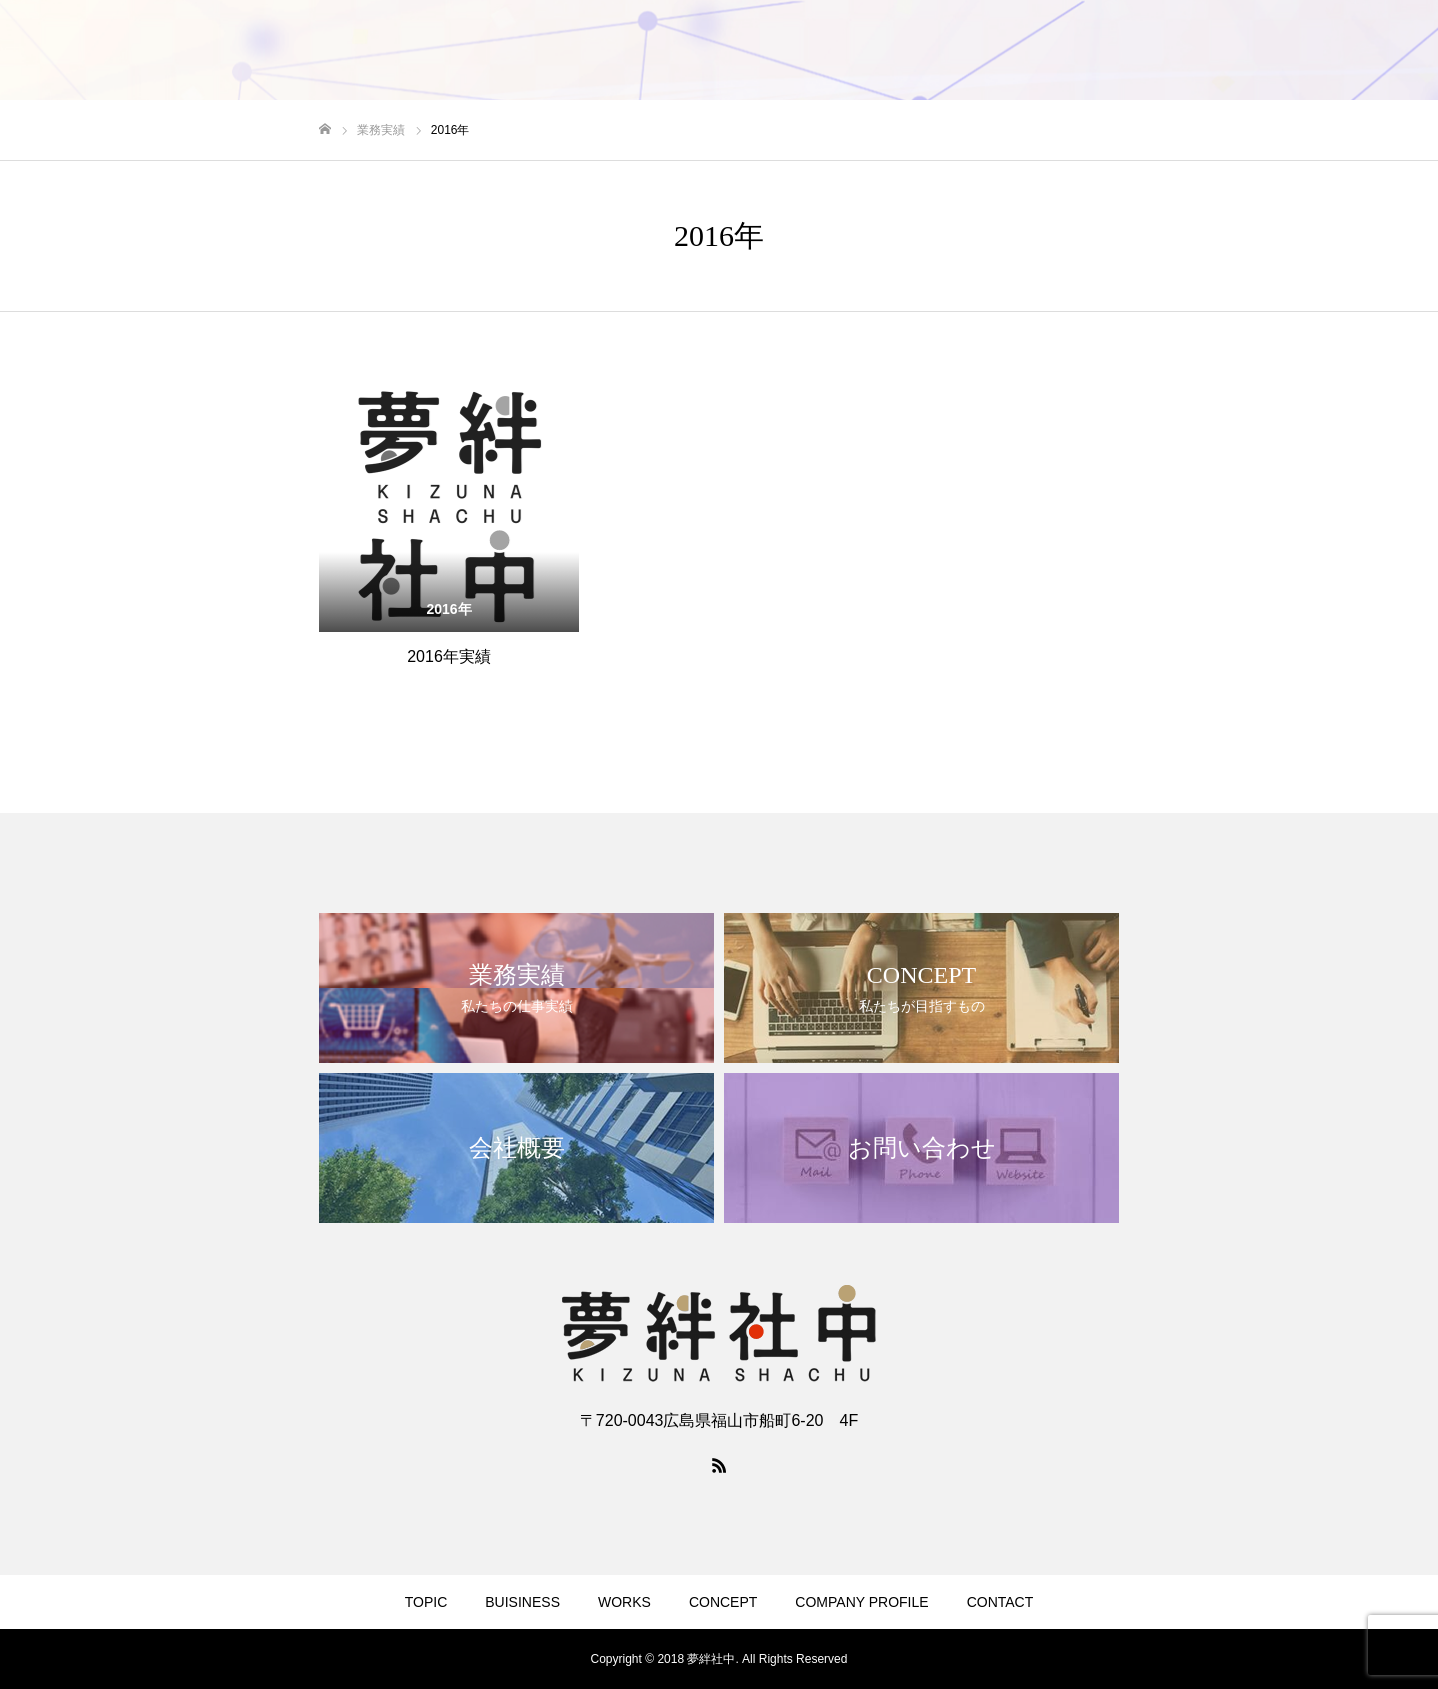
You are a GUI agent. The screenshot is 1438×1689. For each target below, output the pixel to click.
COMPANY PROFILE (861, 1602)
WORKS (624, 1602)
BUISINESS (522, 1602)
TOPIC (426, 1602)
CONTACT (1000, 1602)
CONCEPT (723, 1602)
